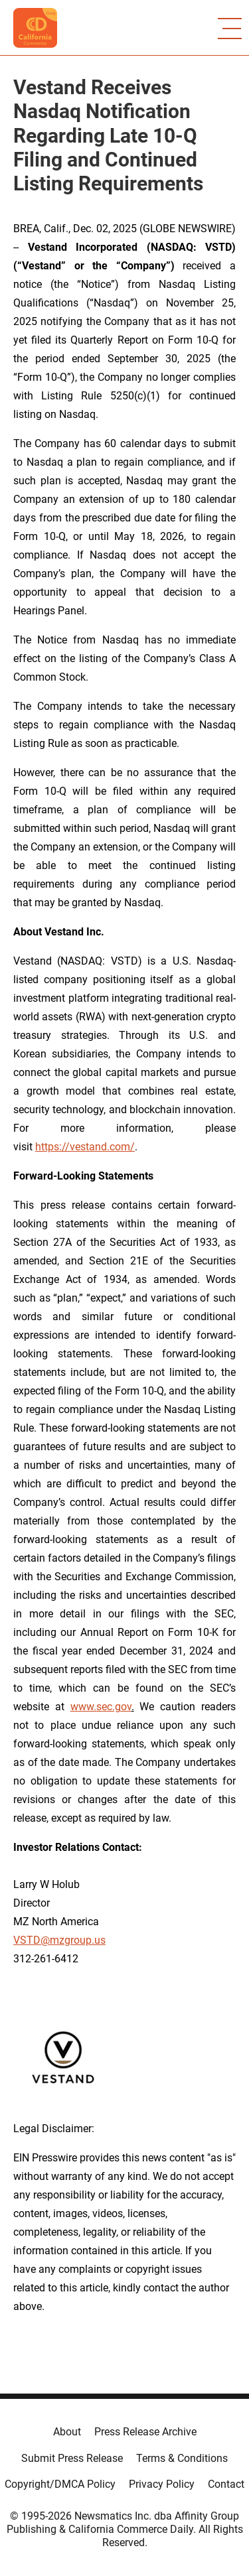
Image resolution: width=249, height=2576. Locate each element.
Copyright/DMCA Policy (60, 2484)
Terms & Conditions (182, 2458)
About (67, 2431)
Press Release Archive (145, 2431)
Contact (226, 2484)
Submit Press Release (72, 2458)
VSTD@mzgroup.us (59, 1940)
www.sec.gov (100, 1706)
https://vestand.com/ (85, 1146)
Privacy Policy (162, 2484)
